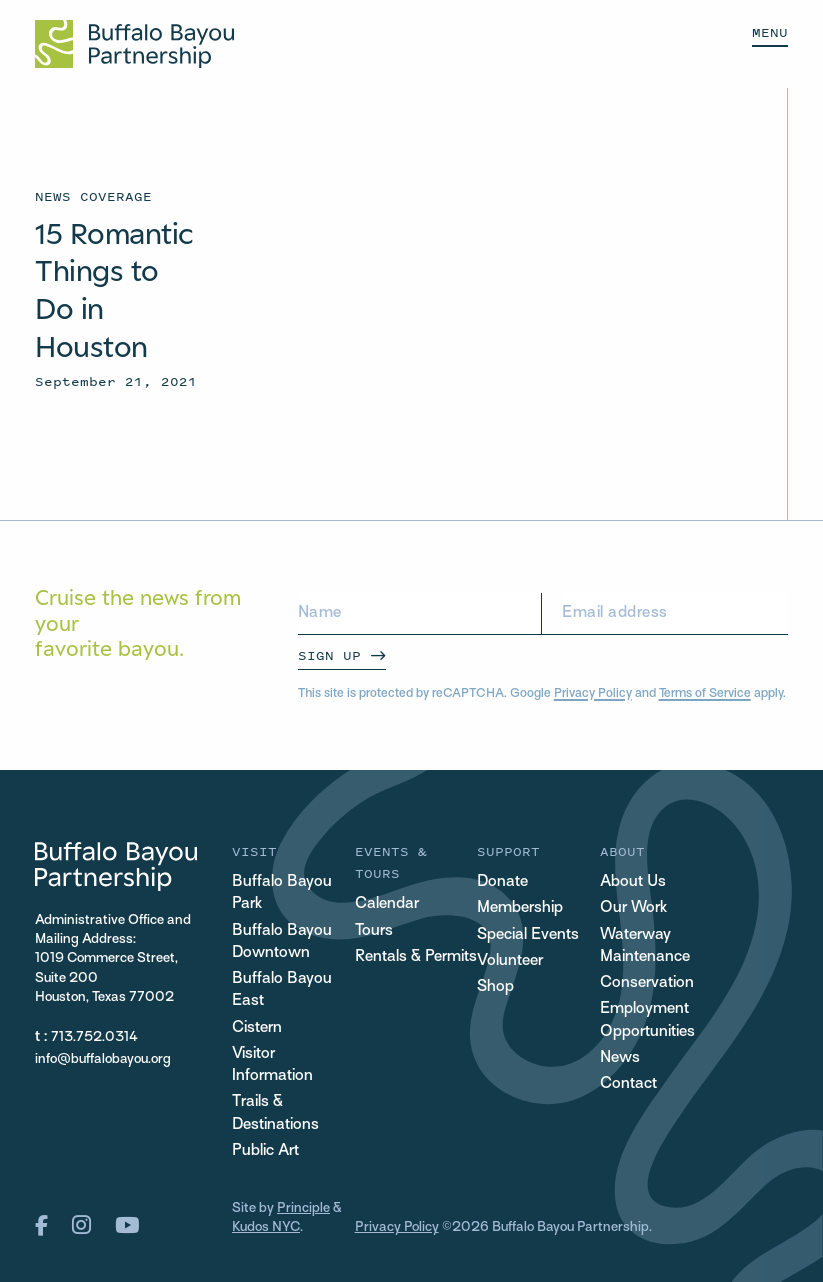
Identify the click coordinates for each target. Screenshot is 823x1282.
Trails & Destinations (275, 1113)
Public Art (265, 1151)
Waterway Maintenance (645, 946)
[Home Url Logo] (134, 44)
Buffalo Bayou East (282, 990)
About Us (633, 882)
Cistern (257, 1028)
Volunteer (510, 961)
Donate (502, 882)
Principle (303, 1208)
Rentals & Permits (416, 957)
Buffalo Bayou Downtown (282, 942)
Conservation (647, 983)
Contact (628, 1084)
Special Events (528, 935)
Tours (374, 931)
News (620, 1058)
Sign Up (329, 655)
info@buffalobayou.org (103, 1059)
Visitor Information (272, 1065)
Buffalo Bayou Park (282, 893)
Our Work (633, 908)
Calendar (387, 904)
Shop (495, 987)
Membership (520, 908)
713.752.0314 (94, 1037)
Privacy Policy (593, 694)
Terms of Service (705, 694)
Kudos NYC (266, 1227)
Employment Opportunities (647, 1020)
